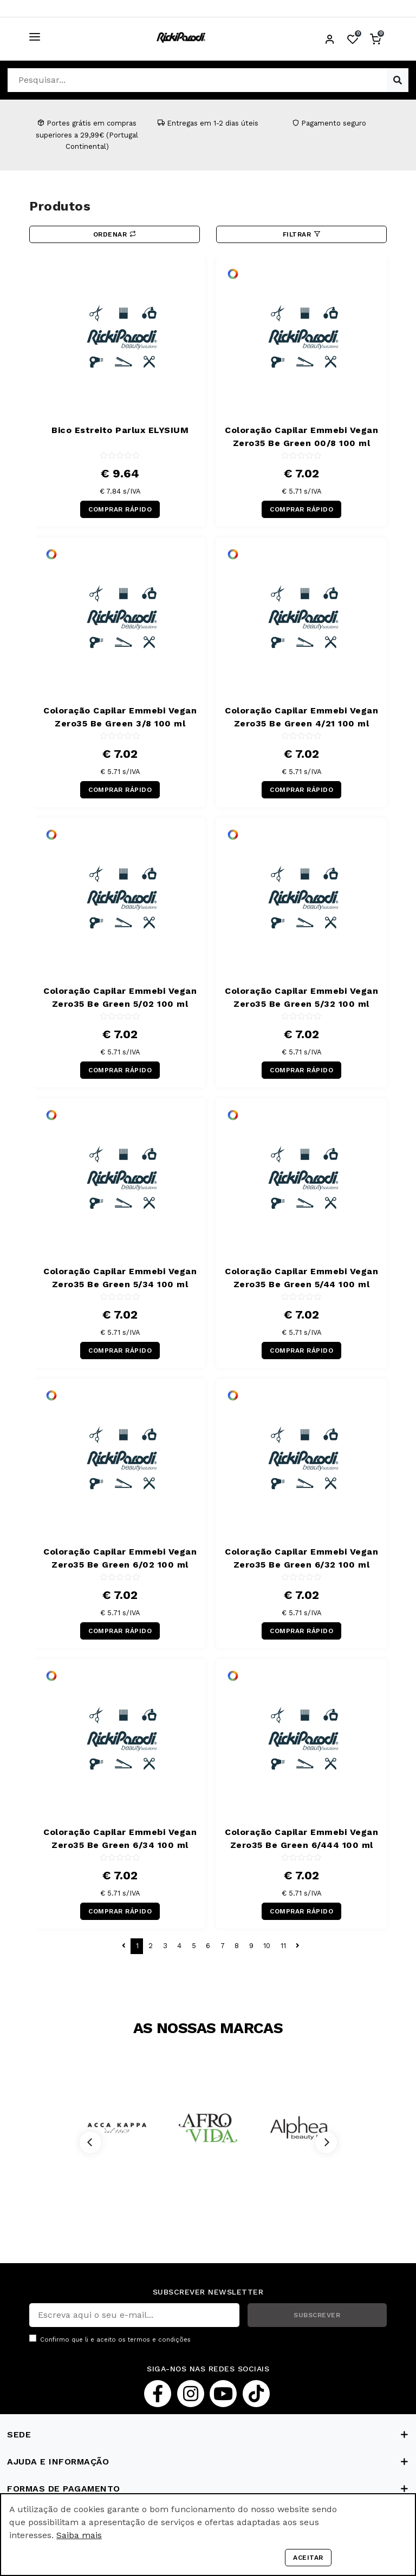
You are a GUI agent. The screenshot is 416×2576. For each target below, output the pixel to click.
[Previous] (90, 2142)
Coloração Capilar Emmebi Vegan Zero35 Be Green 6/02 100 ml (120, 1558)
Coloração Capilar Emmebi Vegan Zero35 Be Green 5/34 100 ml (120, 1277)
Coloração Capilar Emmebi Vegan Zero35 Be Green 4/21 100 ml (301, 717)
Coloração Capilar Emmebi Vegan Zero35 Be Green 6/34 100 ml (120, 1838)
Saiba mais (79, 2535)
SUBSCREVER (317, 2315)
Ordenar (114, 234)
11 (283, 1946)
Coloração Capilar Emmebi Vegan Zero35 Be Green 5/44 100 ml (301, 1277)
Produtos (59, 206)
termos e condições (159, 2339)
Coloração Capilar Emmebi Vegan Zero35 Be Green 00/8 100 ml (301, 436)
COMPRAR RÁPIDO (120, 509)
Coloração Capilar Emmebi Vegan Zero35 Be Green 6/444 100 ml (301, 1838)
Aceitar (308, 2557)
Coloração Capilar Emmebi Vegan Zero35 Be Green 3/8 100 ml (120, 717)
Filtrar (302, 234)
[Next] (326, 2142)
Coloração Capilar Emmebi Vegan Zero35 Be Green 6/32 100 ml (301, 1558)
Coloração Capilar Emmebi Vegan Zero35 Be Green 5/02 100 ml (120, 997)
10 (266, 1946)
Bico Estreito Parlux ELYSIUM (119, 430)
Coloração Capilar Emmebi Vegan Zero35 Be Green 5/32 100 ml (301, 997)
